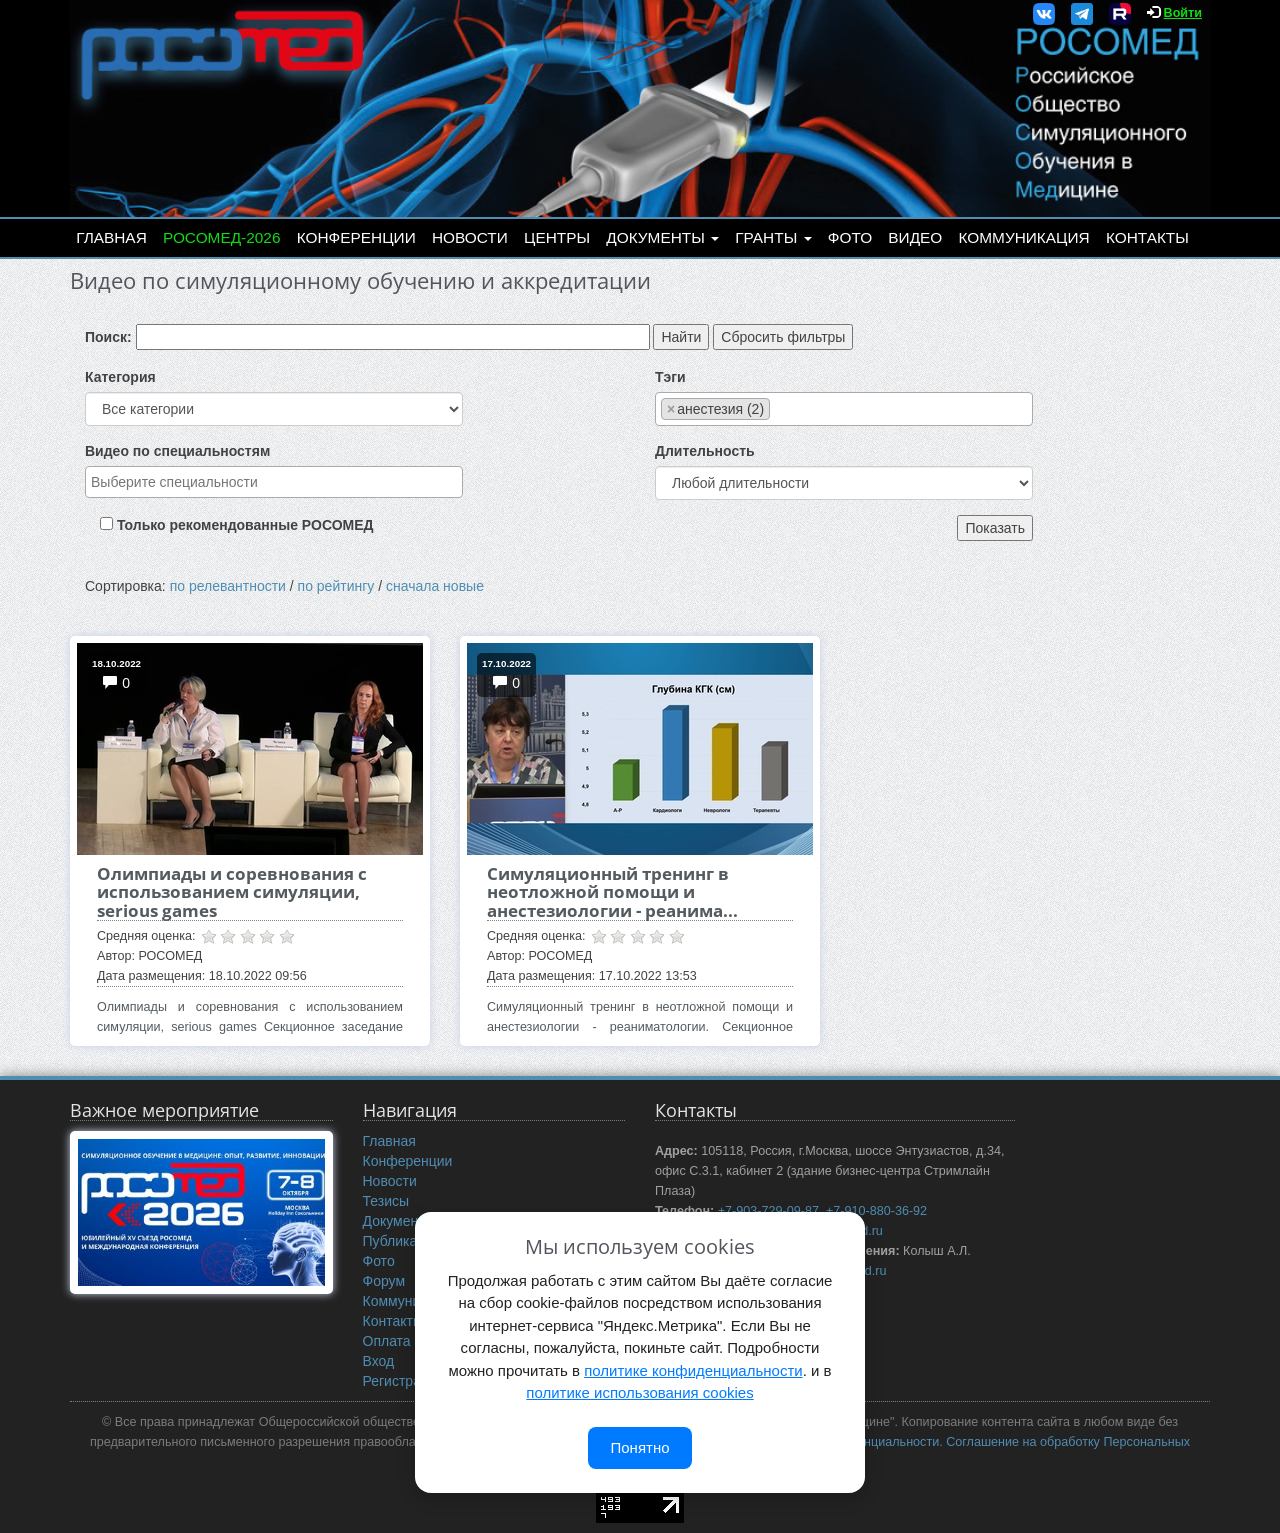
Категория (120, 377)
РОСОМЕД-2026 (222, 237)
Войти (1183, 13)
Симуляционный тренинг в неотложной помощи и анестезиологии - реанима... (612, 892)
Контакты (1147, 237)
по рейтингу (336, 586)
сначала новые (435, 586)
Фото (850, 237)
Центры (557, 237)
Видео (915, 237)
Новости (470, 237)
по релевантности (228, 586)
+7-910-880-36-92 (876, 1211)
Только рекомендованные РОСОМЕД (245, 525)
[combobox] (274, 482)
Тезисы (386, 1201)
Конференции (356, 237)
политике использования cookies (639, 1392)
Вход (379, 1361)
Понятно (639, 1447)
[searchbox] (274, 482)
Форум (384, 1281)
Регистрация (404, 1381)
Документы (662, 237)
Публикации (402, 1241)
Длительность (705, 451)
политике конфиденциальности (693, 1370)
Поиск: (108, 337)
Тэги (670, 377)
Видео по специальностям (177, 451)
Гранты (773, 237)
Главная (111, 237)
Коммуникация (1024, 237)
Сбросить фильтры (783, 337)
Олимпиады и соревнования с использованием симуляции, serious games (232, 892)
